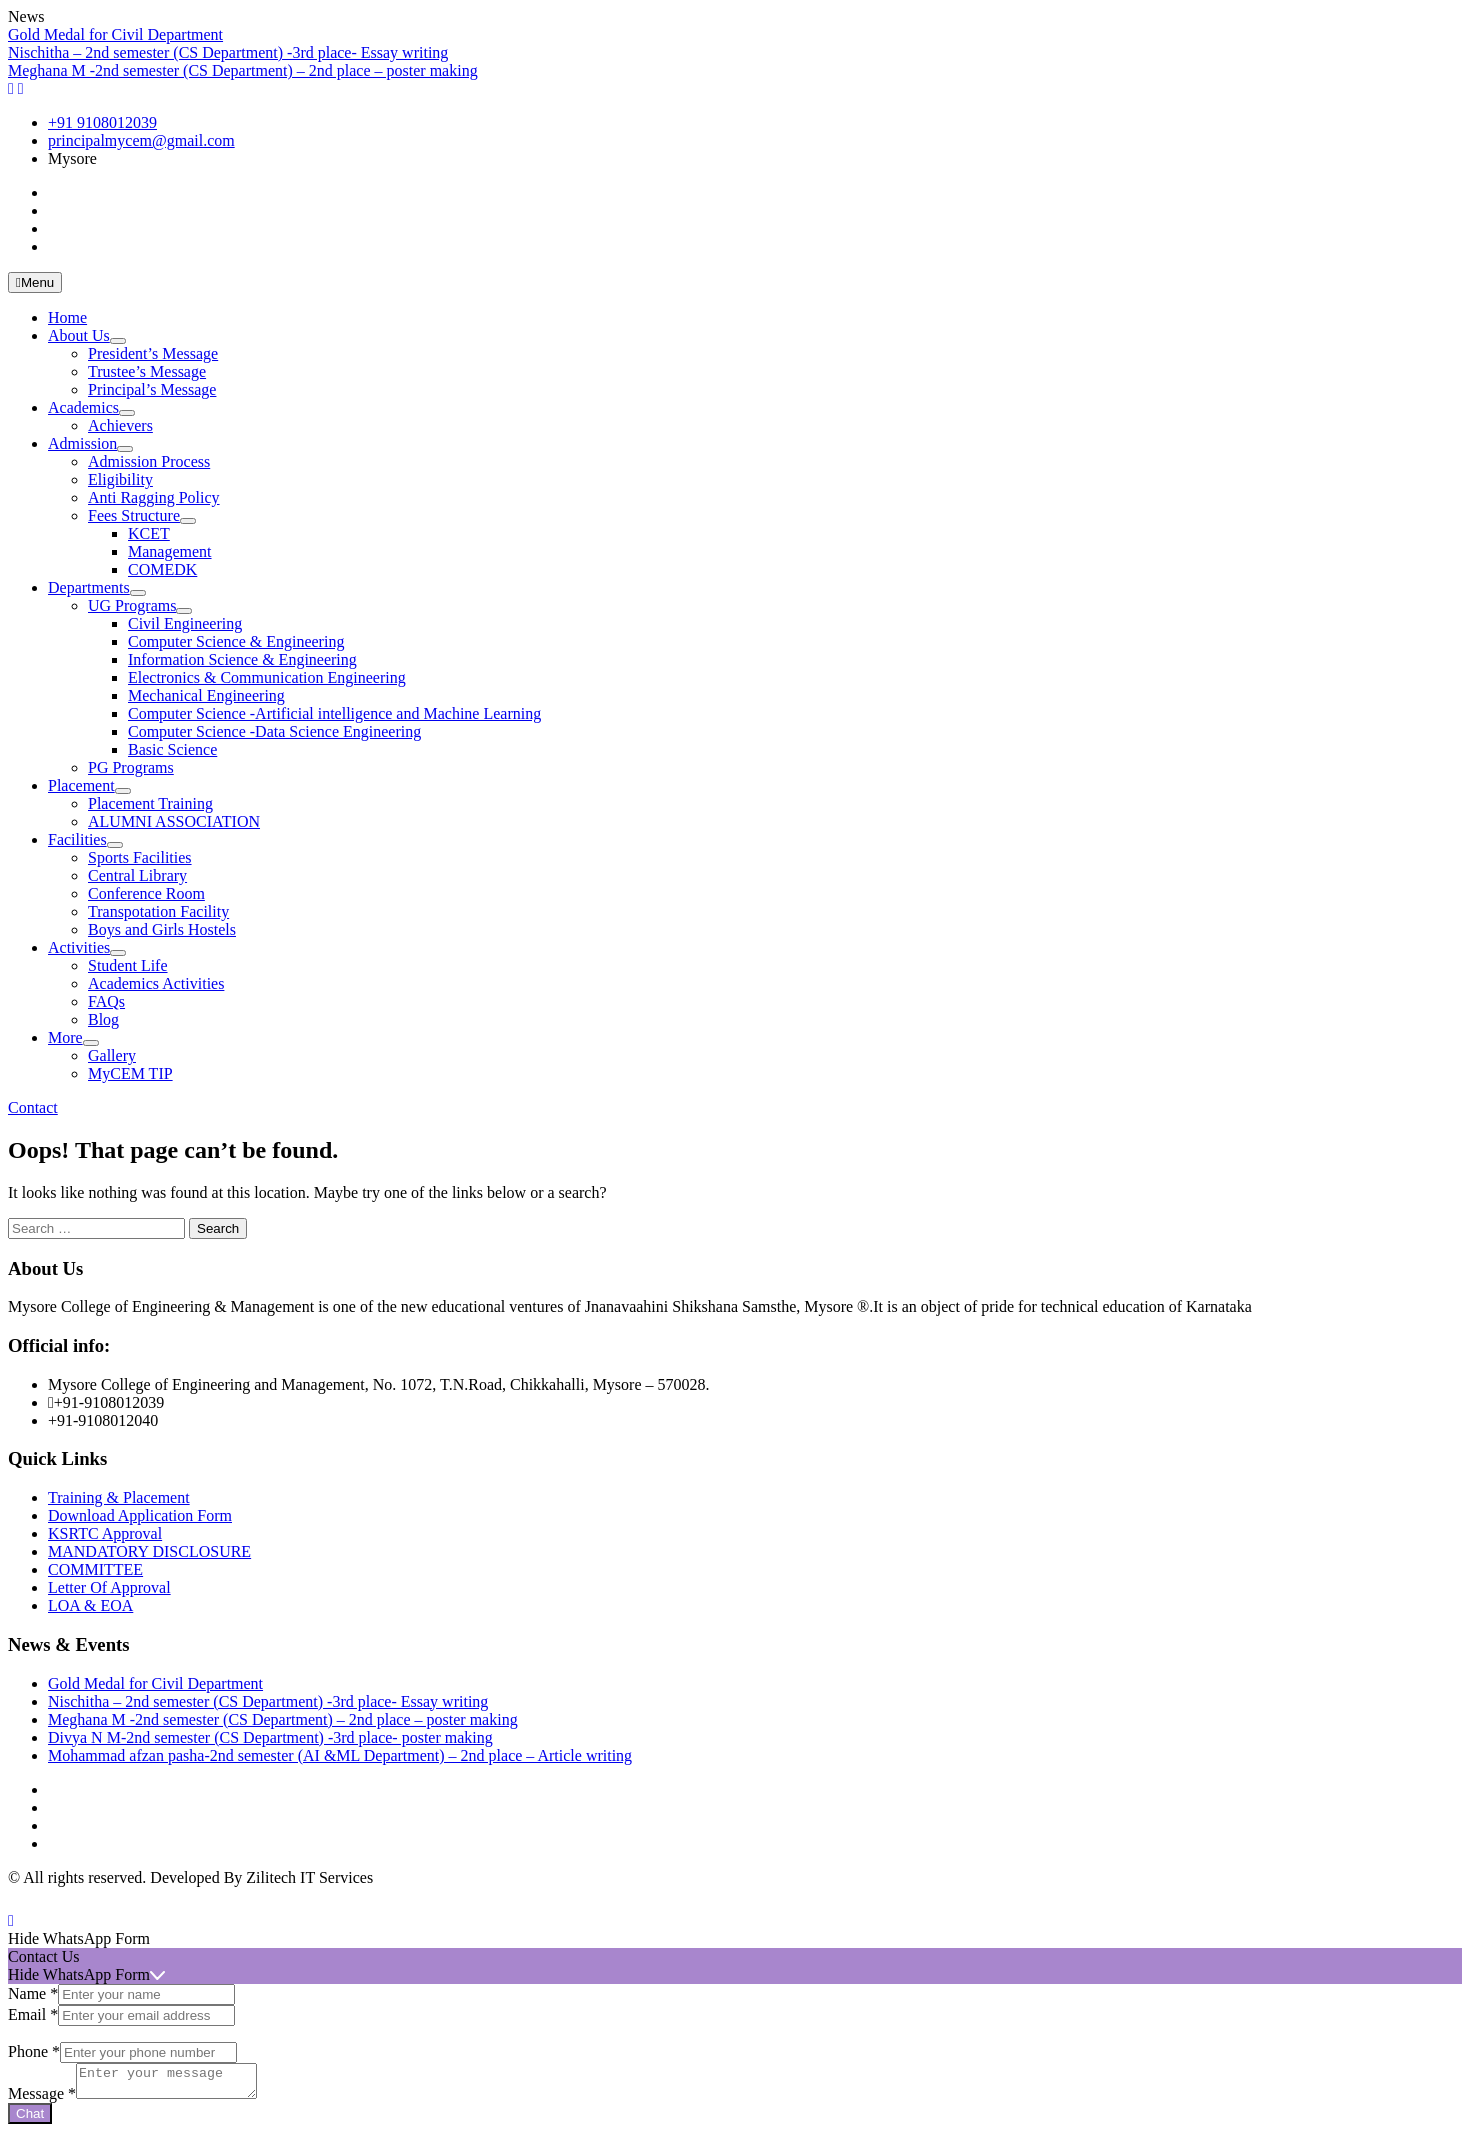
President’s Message (153, 353)
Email (33, 2014)
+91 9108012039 (102, 122)
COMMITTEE (95, 1569)
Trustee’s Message (147, 371)
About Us (79, 335)
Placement (81, 785)
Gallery (112, 1055)
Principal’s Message (152, 389)
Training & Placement (119, 1497)
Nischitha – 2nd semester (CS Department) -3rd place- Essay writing (228, 52)
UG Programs (132, 605)
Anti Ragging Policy (154, 497)
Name (33, 1993)
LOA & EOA (90, 1605)
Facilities (77, 839)
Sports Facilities (140, 857)
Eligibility (120, 479)
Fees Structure (134, 515)
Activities (79, 947)
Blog (103, 1019)
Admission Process (149, 461)
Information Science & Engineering (242, 659)
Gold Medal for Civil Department (115, 34)
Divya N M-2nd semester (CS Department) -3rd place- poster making (270, 1737)
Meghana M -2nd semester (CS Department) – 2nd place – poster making (243, 70)
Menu (35, 282)
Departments (89, 587)
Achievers (120, 425)
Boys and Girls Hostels (162, 929)
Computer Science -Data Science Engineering (274, 731)
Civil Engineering (185, 623)
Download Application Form (140, 1515)
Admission (82, 443)
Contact (33, 1107)
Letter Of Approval (109, 1587)
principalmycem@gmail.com (141, 140)
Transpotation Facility (158, 911)
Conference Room (146, 893)
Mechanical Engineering (206, 695)
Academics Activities (156, 983)
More (65, 1037)
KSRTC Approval (105, 1533)
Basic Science (172, 749)
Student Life (128, 965)
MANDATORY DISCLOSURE (149, 1551)
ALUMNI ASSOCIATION (174, 821)
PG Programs (131, 767)
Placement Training (150, 803)
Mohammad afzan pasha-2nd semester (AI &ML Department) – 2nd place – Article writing (340, 1755)
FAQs (106, 1001)
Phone (34, 2051)
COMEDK (162, 569)
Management (170, 551)
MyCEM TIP (130, 1073)
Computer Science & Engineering (236, 641)
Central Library (137, 875)
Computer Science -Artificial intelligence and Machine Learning (334, 713)
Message (42, 2099)
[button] (735, 1939)
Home (67, 317)
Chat (30, 2119)
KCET (149, 533)
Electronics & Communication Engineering (267, 677)
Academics (83, 407)
